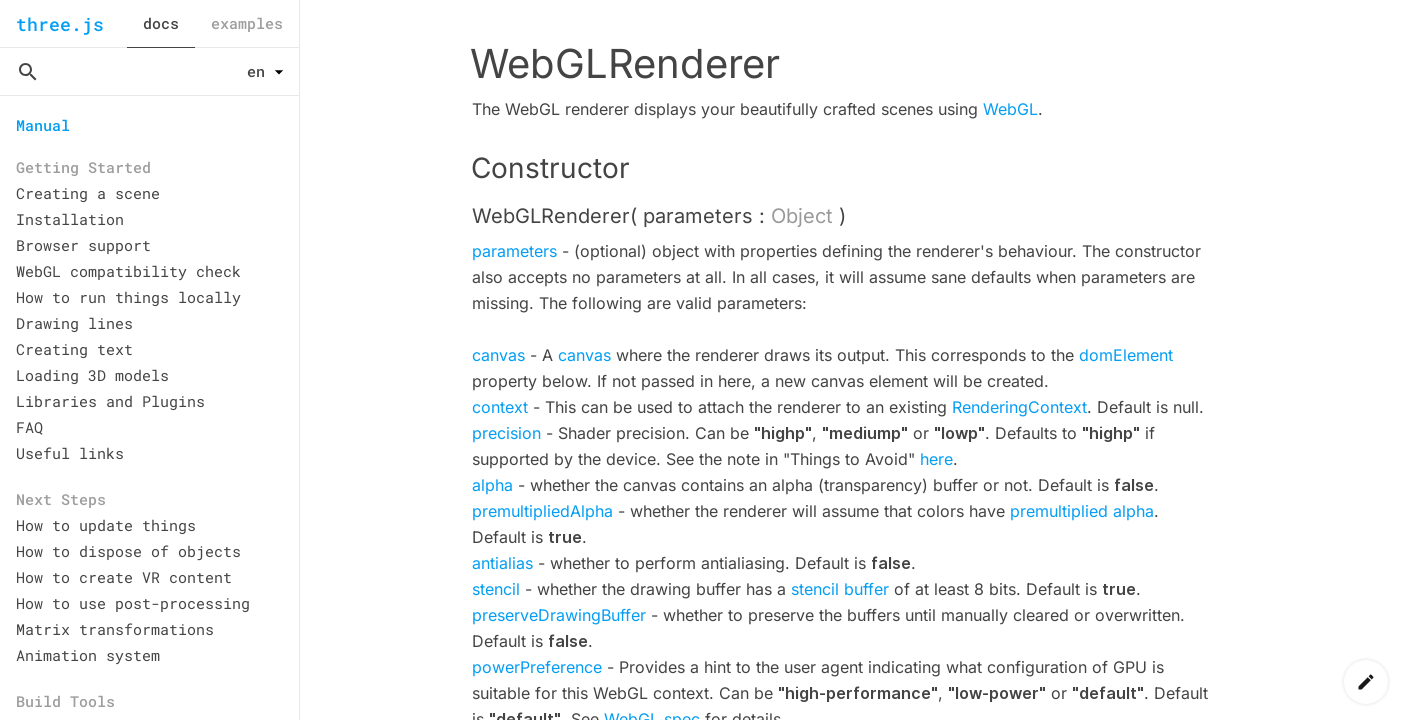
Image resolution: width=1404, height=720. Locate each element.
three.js (60, 24)
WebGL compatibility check (128, 271)
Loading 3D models (92, 375)
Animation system (88, 655)
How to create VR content (124, 577)
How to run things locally (128, 297)
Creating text (74, 349)
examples (247, 23)
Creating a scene (88, 193)
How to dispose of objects (128, 551)
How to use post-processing (133, 603)
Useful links (70, 453)
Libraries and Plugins (110, 401)
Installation (70, 219)
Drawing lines (74, 323)
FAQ (29, 427)
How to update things (106, 525)
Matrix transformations (115, 629)
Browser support (83, 245)
